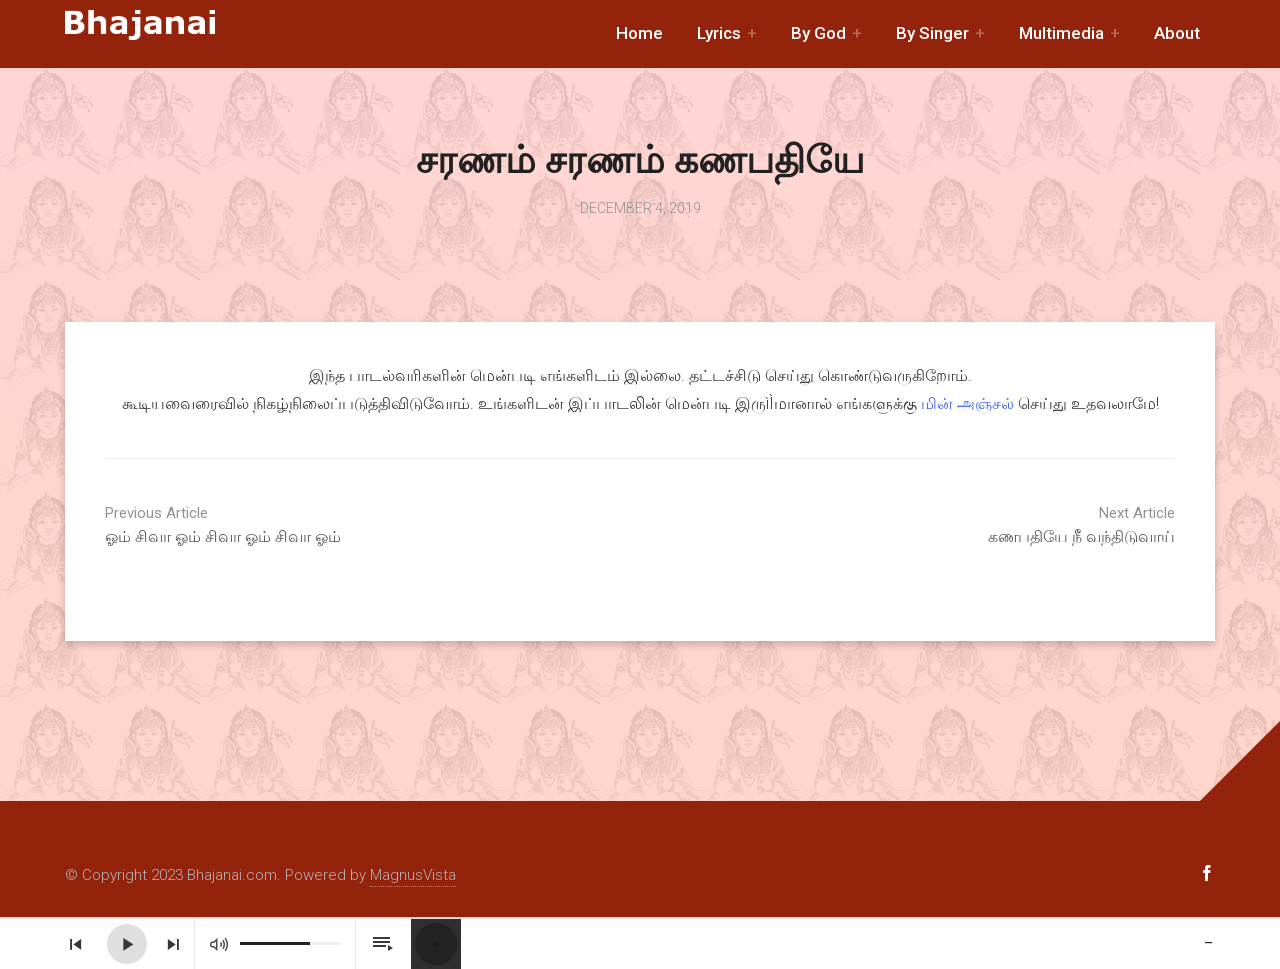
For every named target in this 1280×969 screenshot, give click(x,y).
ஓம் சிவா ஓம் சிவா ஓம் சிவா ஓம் (255, 525)
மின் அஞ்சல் (967, 403)
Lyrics (719, 33)
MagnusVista (413, 875)
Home (639, 33)
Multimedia (1061, 33)
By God (818, 33)
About (1177, 33)
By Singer (932, 33)
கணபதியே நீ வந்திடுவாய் (1025, 525)
